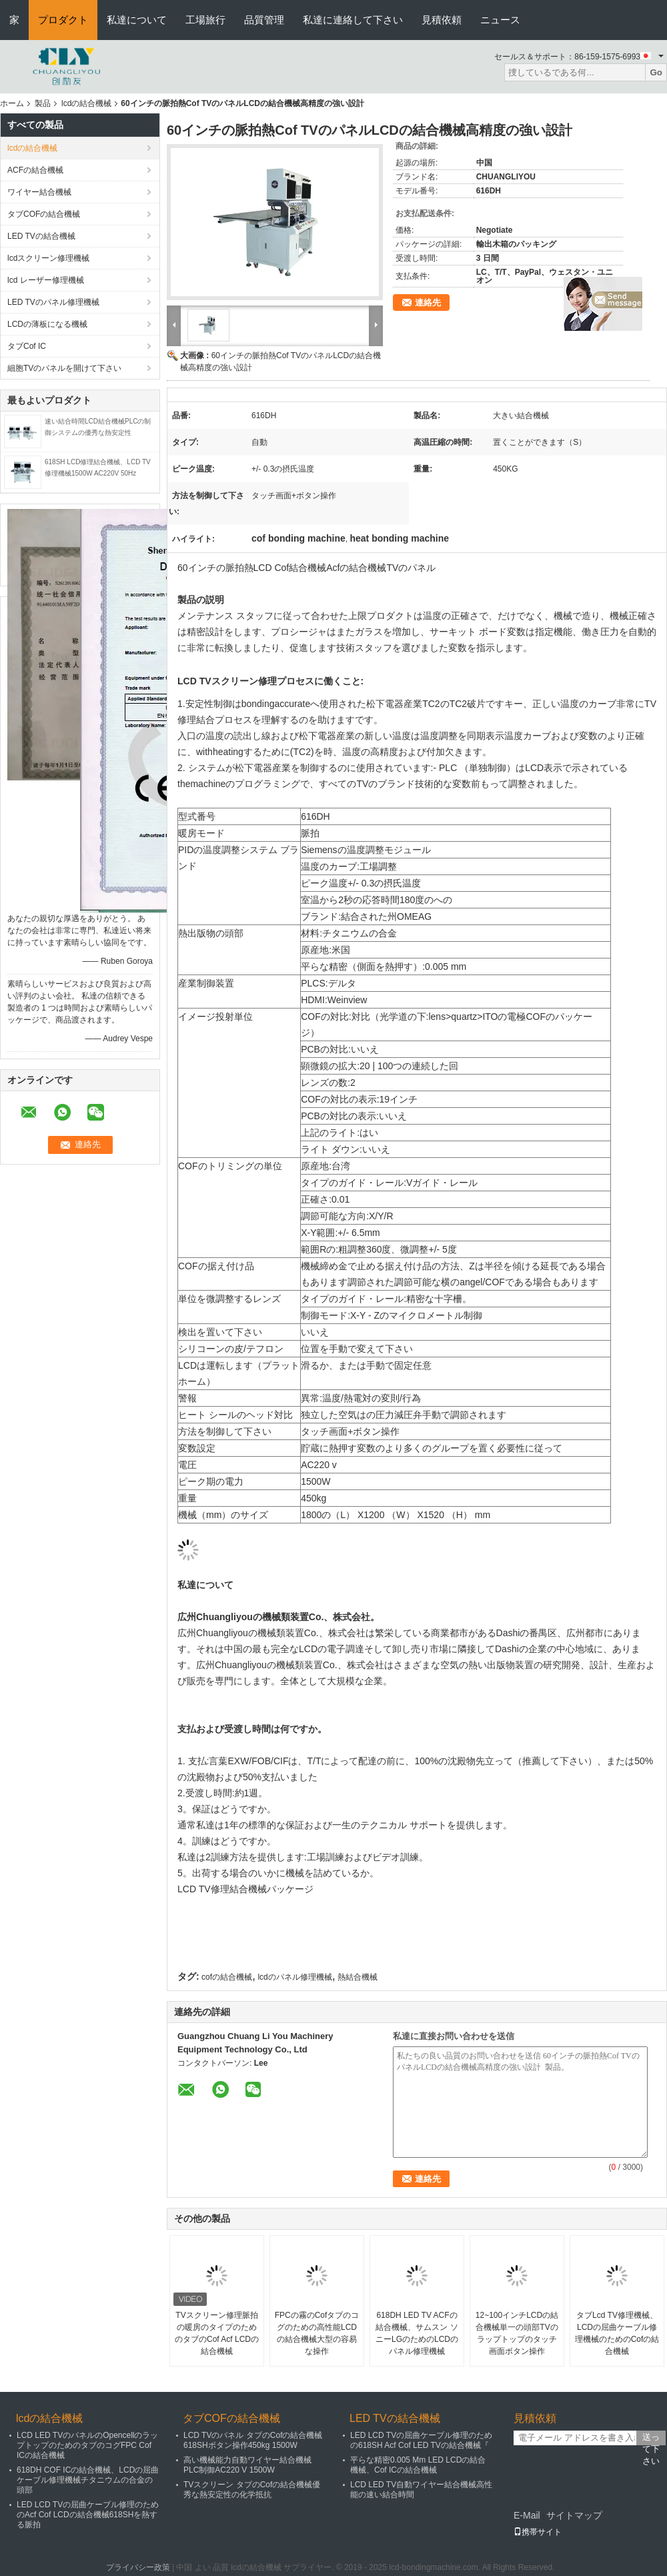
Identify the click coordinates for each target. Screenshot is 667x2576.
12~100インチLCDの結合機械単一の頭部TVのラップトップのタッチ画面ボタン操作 (517, 2333)
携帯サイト (538, 2532)
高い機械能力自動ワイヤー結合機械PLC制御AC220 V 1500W (247, 2465)
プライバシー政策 (138, 2567)
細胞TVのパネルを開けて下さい (64, 368)
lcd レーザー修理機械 (45, 280)
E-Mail (527, 2515)
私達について (137, 19)
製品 (43, 103)
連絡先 (428, 302)
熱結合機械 (358, 1977)
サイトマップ (574, 2515)
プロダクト (63, 19)
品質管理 (264, 19)
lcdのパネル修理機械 (294, 1977)
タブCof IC (26, 346)
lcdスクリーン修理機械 (48, 258)
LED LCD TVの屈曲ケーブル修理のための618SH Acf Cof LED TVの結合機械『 (421, 2440)
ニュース (500, 19)
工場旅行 (205, 19)
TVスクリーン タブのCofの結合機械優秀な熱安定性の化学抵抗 (251, 2489)
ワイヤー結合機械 (39, 192)
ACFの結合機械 (35, 170)
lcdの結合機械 (86, 103)
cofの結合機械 (226, 1977)
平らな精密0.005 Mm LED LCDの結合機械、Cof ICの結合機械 (418, 2465)
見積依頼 (442, 19)
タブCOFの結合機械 (43, 214)
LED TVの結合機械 (41, 236)
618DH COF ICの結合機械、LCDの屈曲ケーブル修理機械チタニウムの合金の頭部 (88, 2480)
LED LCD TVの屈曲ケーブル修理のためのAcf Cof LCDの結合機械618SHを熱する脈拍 (88, 2514)
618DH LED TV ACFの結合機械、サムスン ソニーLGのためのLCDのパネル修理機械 (417, 2333)
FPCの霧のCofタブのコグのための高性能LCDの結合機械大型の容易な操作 (317, 2333)
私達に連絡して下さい (353, 19)
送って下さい (651, 2438)
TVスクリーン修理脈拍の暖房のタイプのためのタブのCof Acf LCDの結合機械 (217, 2333)
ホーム (12, 103)
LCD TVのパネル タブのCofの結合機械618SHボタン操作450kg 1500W (252, 2440)
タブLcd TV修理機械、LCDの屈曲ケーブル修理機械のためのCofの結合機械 (617, 2333)
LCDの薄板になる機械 (47, 324)
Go (656, 72)
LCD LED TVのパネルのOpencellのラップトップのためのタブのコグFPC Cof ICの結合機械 (88, 2445)
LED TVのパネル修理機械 (53, 302)
